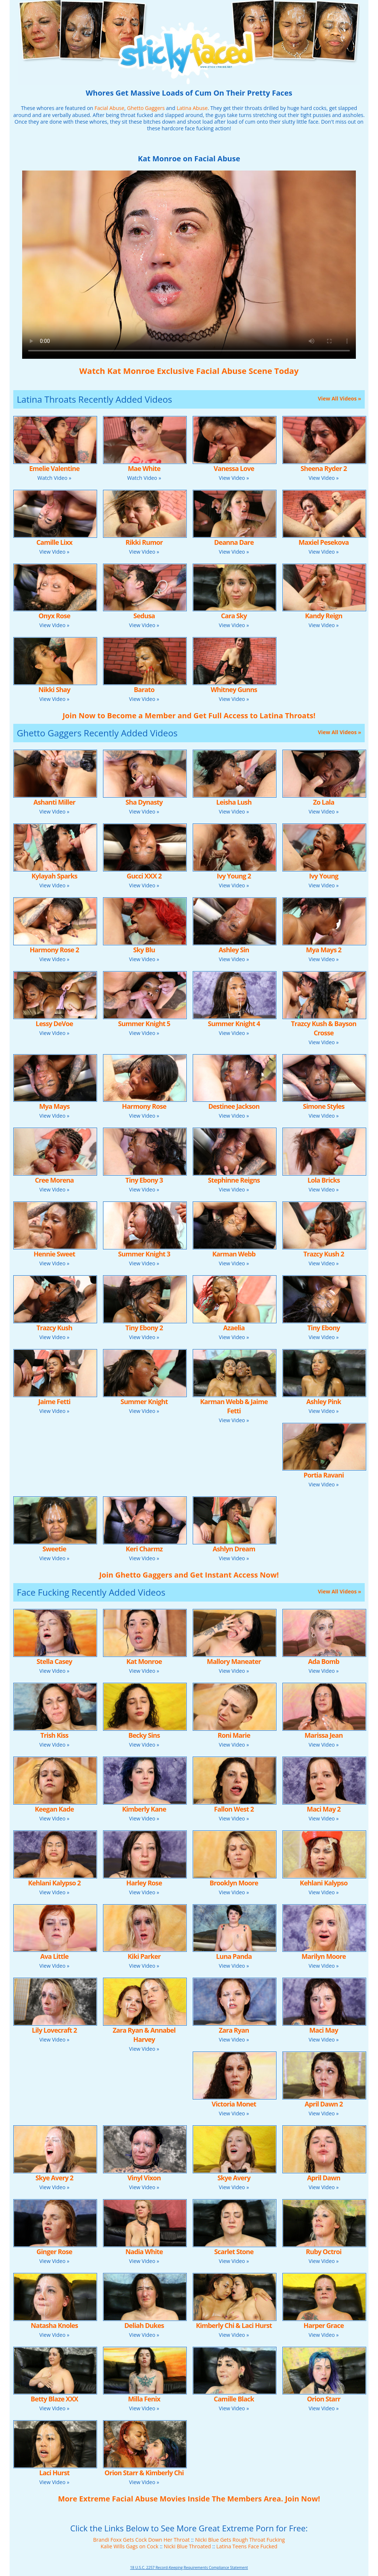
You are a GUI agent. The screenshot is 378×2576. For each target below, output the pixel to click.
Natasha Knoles (54, 2325)
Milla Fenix (144, 2398)
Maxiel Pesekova (324, 542)
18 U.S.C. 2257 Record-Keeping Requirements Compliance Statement (189, 2567)
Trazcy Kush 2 (323, 1253)
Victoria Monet (234, 2103)
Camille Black (234, 2398)
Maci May (323, 2030)
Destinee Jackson (234, 1106)
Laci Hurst (54, 2472)
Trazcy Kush (54, 1327)
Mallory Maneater (234, 1661)
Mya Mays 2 (323, 949)
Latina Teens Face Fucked (246, 2546)
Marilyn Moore (324, 1956)
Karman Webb (233, 1253)
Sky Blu (144, 949)
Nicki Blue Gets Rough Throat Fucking (240, 2539)
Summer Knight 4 (234, 1023)
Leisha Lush (234, 802)
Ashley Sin (234, 949)
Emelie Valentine (54, 468)
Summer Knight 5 (144, 1023)
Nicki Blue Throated (187, 2546)
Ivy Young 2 (234, 875)
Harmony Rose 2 (54, 949)
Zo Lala (323, 802)
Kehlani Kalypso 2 (54, 1882)
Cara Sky (234, 615)
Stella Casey (54, 1661)
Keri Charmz (144, 1548)
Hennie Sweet (54, 1253)
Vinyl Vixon (144, 2177)
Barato (144, 689)
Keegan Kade (54, 1809)
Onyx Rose (54, 615)
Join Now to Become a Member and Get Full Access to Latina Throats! (188, 715)
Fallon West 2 (234, 1809)
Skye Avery (233, 2177)
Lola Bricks (323, 1180)
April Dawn (323, 2177)
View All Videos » (339, 398)
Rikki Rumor (144, 542)
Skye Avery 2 (54, 2177)
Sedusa (144, 615)
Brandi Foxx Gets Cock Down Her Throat (141, 2539)
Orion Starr (323, 2398)
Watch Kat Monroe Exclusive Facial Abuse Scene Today (189, 370)
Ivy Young (323, 875)
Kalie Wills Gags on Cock (130, 2546)
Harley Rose (144, 1882)
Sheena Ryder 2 (323, 468)
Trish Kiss (54, 1735)
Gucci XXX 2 (144, 875)
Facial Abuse (109, 107)
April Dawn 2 (324, 2103)
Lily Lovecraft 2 (54, 2030)
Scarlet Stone (233, 2251)
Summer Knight (144, 1401)
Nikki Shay (54, 689)
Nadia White (144, 2251)
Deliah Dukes (144, 2325)
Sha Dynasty (144, 802)
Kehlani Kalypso (323, 1882)
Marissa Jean (324, 1735)
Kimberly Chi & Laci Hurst (234, 2325)
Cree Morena (54, 1180)
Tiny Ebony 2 (144, 1327)
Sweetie (54, 1548)
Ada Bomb (323, 1661)
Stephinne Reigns (234, 1180)
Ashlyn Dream (234, 1548)
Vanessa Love (234, 468)
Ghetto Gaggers (146, 107)
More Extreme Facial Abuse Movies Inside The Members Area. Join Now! (189, 2499)
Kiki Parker (144, 1956)
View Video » (234, 477)
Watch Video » (54, 477)
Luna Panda (234, 1956)
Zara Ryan (234, 2030)
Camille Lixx (54, 542)
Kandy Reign (323, 615)
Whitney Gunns (234, 689)
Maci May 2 (323, 1809)
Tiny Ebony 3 (144, 1180)
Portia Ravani (323, 1475)
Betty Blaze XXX (54, 2398)
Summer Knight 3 (144, 1253)
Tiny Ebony (323, 1327)
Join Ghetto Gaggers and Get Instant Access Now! (189, 1575)
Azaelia (233, 1327)
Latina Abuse (191, 107)
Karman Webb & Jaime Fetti (234, 1406)
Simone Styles (323, 1106)
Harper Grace (323, 2325)
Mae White (144, 468)
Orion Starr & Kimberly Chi (144, 2472)
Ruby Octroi (323, 2251)
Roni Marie (233, 1735)
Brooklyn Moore (234, 1882)
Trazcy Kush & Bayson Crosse (323, 1028)
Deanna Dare (234, 542)
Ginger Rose (54, 2251)
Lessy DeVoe (54, 1023)
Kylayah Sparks (54, 875)
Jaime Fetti (54, 1401)
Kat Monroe (144, 1661)
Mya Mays (54, 1106)
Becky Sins (144, 1735)
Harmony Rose (144, 1106)
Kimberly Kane (144, 1809)
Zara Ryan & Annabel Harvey (144, 2035)
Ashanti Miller (54, 802)
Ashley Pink (323, 1401)
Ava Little (54, 1956)
